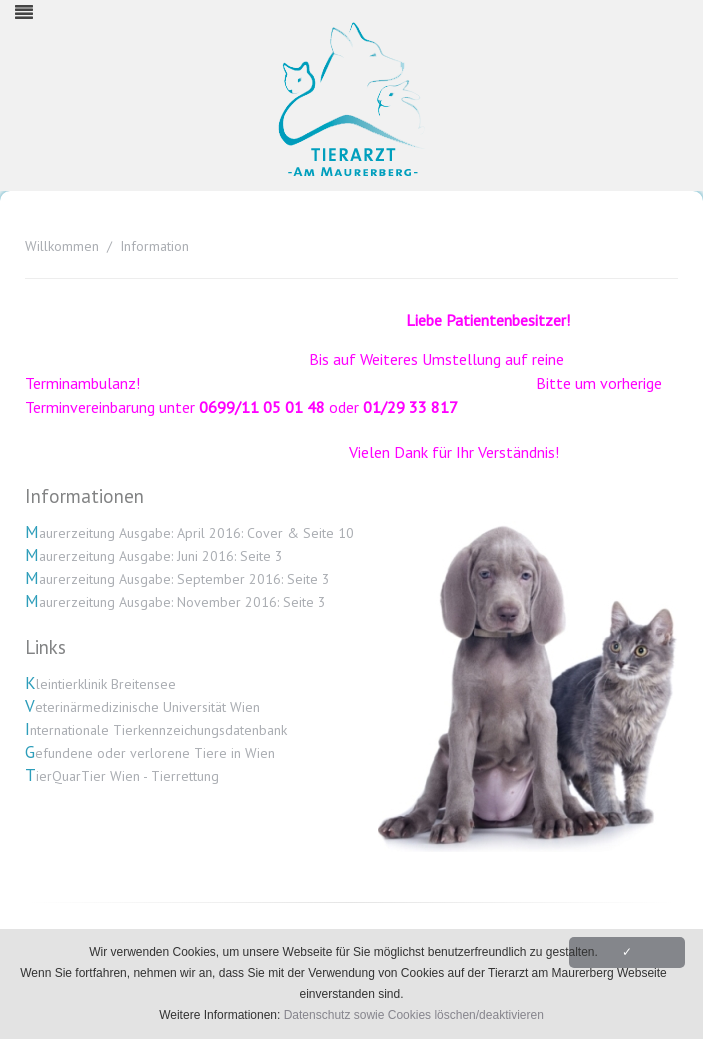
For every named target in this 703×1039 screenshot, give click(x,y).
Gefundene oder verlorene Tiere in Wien (150, 753)
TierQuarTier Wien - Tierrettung (122, 776)
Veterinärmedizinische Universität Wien (142, 707)
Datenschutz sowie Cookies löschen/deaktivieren (414, 1015)
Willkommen (62, 246)
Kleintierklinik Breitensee (100, 684)
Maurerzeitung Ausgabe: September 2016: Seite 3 (177, 579)
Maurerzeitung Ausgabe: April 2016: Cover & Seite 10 (189, 533)
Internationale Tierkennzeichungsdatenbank (156, 730)
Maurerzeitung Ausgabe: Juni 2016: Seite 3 (154, 556)
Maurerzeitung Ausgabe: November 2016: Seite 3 (175, 602)
